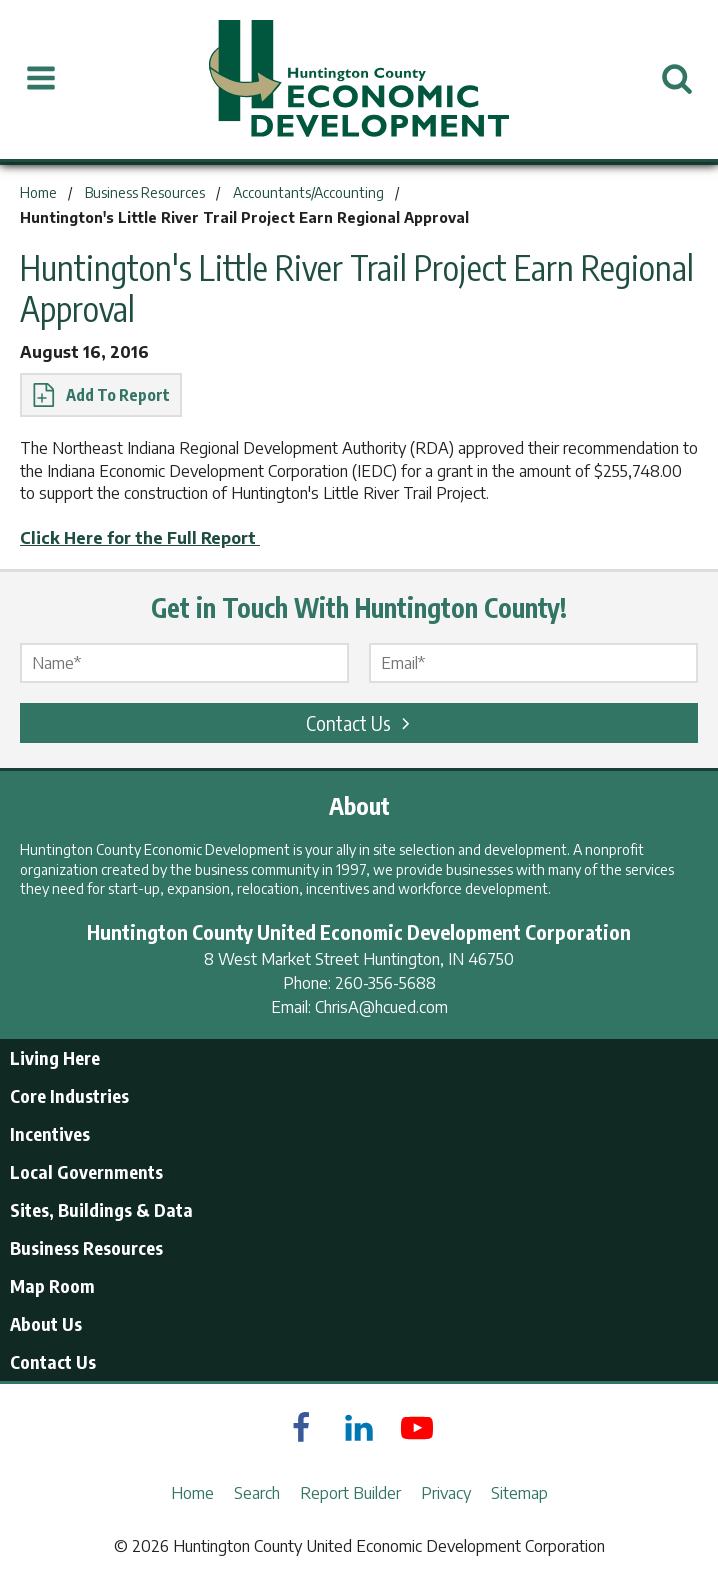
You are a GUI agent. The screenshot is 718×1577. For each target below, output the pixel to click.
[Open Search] (677, 79)
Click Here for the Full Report (140, 538)
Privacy (446, 1493)
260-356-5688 (385, 983)
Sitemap (519, 1493)
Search (257, 1493)
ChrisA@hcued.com (381, 1007)
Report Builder (350, 1493)
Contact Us (361, 722)
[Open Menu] (41, 79)
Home (192, 1493)
